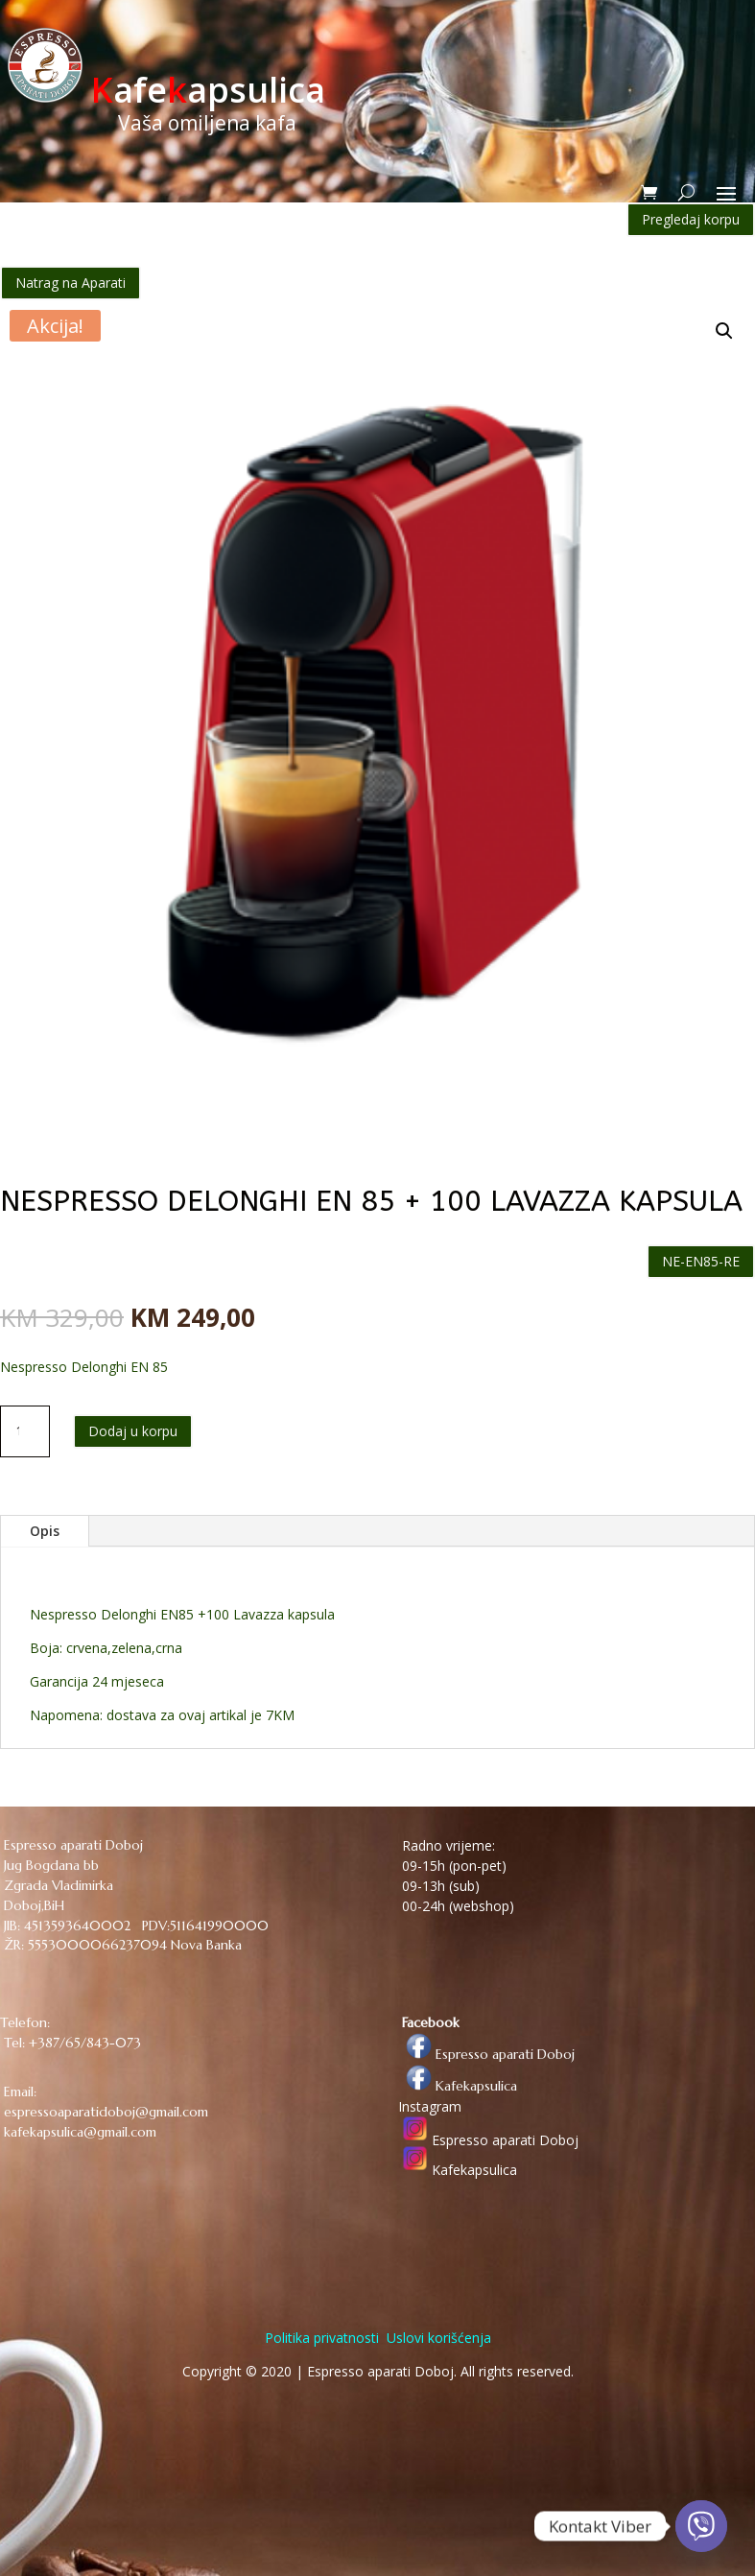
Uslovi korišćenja (437, 2337)
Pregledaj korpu (691, 219)
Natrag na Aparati (70, 282)
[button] (724, 331)
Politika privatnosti (322, 2337)
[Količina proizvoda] (25, 1431)
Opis (44, 1531)
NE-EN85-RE (701, 1261)
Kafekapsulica (457, 2085)
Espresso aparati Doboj (486, 2054)
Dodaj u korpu (132, 1431)
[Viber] (701, 2526)
